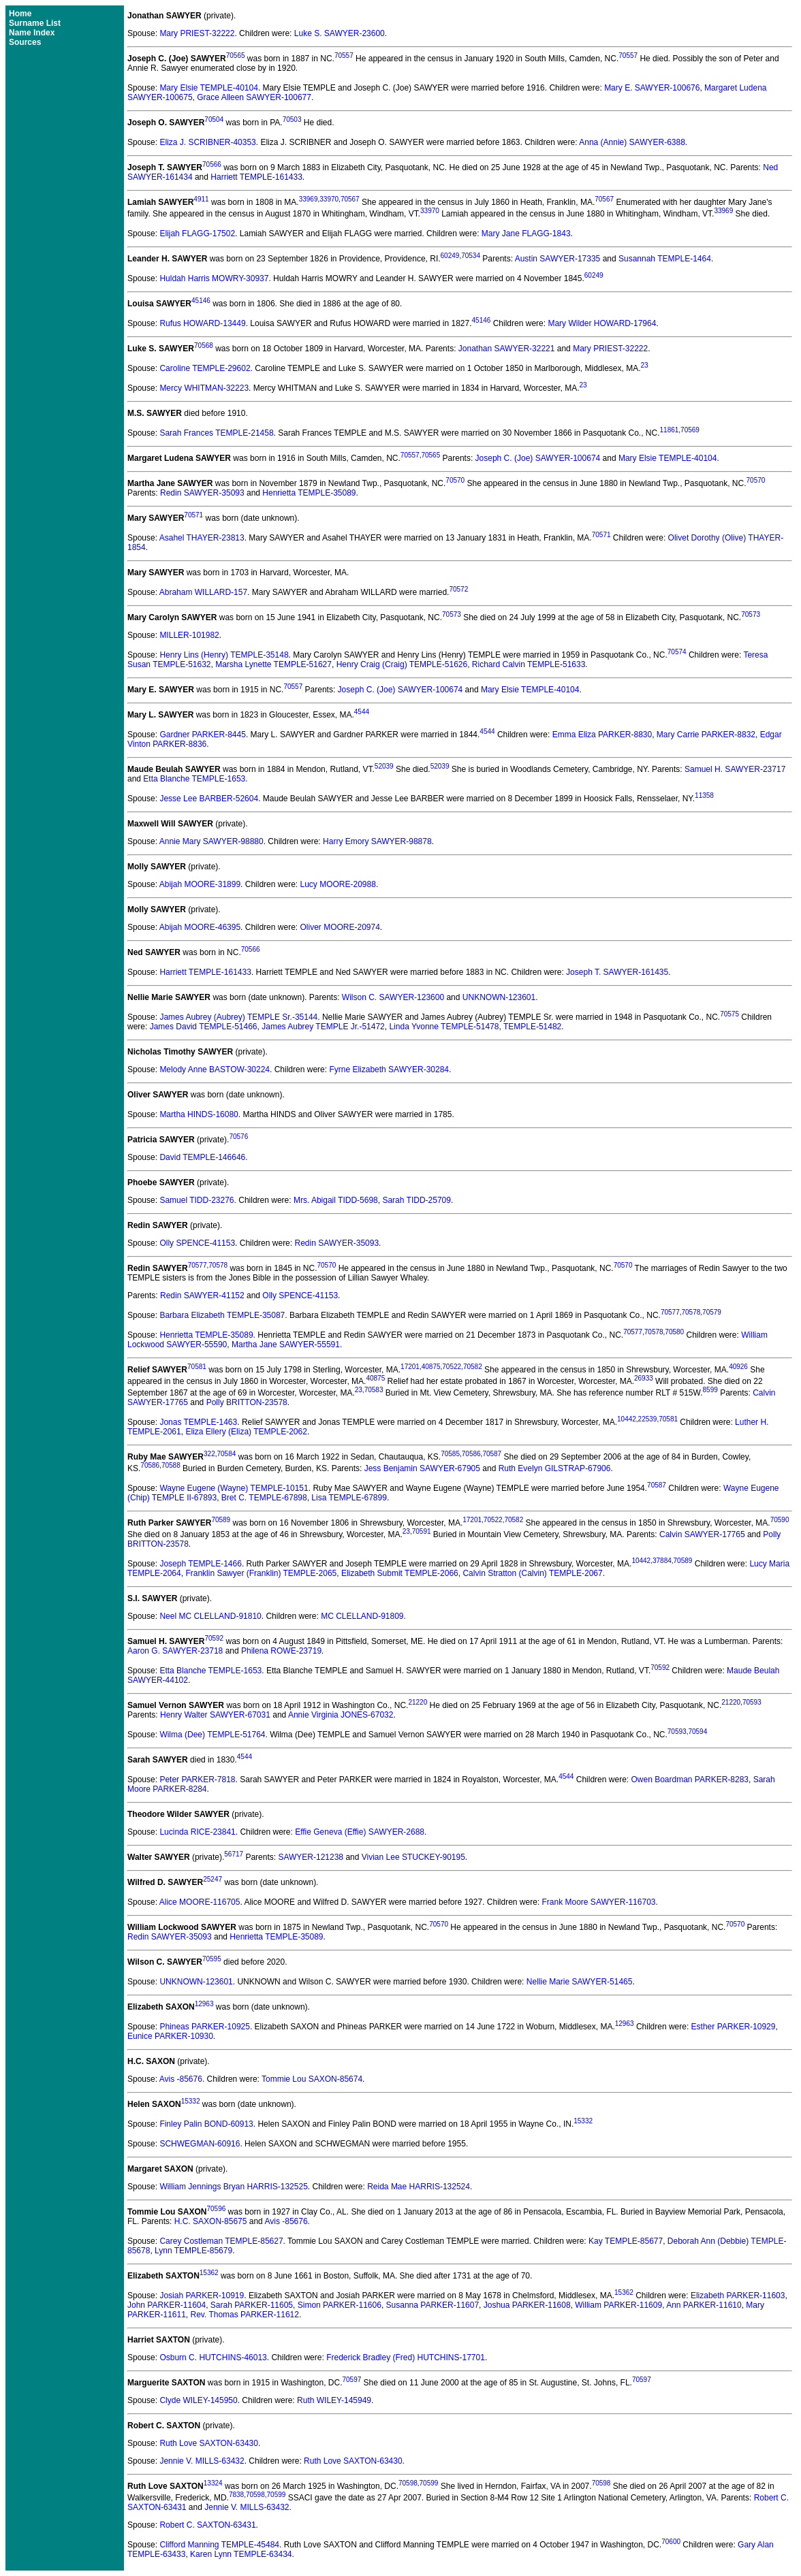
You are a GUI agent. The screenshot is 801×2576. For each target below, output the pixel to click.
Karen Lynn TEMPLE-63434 (241, 2554)
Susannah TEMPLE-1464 (664, 258)
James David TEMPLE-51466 (203, 1026)
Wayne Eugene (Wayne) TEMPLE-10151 (233, 1488)
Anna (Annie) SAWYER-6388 (632, 142)
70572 (458, 589)
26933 (643, 1378)
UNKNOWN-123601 (498, 997)
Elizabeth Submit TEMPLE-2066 (399, 1573)
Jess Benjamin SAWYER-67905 (422, 1468)
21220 (417, 1702)
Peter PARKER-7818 (197, 1779)
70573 (451, 614)
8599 (710, 1390)
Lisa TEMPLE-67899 (349, 1497)
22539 (647, 1419)
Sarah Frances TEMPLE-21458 (216, 433)
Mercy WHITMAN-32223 (204, 388)
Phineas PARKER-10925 (204, 2026)
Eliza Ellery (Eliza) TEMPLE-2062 (246, 1431)
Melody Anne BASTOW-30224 (214, 1069)
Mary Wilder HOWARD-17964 (602, 323)
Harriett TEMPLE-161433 (256, 177)
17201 (410, 1366)
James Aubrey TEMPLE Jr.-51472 (323, 1026)
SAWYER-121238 (310, 1857)
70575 (729, 1014)
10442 (626, 1419)
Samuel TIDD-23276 (196, 1200)
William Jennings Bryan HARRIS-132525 (233, 2186)
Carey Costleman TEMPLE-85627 (221, 2241)
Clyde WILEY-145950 (198, 2400)
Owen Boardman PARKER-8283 (690, 1779)
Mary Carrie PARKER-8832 (706, 734)
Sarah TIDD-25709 (416, 1200)
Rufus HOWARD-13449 (202, 323)
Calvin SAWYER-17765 (702, 1534)
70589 (220, 1520)
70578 (217, 1265)
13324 (213, 2483)
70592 (213, 1638)
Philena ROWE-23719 (281, 1651)
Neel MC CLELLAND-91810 (210, 1616)
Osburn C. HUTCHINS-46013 (212, 2357)
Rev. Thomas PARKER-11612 (245, 2314)
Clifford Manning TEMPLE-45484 (219, 2544)
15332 (190, 2101)
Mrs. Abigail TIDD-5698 (336, 1200)
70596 (215, 2208)
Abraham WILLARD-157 (203, 592)
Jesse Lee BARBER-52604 (208, 798)
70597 (351, 2379)
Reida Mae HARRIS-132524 (418, 2186)
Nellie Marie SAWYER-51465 (580, 1981)
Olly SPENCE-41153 (197, 1243)
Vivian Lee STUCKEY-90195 (413, 1857)
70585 (450, 1454)
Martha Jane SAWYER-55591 (286, 1344)
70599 (429, 2483)
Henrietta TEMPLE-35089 (309, 493)
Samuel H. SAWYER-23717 (735, 769)
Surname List (35, 23)
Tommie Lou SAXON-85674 (312, 2079)
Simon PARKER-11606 (339, 2305)
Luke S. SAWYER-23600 (339, 33)
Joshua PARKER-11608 (527, 2305)
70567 (350, 199)
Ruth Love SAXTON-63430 (208, 2443)
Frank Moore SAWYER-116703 (599, 1902)
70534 (470, 255)
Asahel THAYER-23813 (202, 538)
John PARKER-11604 (166, 2305)
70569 (690, 430)
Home (20, 13)
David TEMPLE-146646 (202, 1157)
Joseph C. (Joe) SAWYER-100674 (538, 458)
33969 (308, 199)
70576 (238, 1136)
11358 (704, 795)
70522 (451, 1366)
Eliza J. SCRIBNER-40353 (207, 142)
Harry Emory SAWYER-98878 (377, 841)
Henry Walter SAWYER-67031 (215, 1715)
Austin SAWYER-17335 (558, 258)
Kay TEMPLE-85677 (625, 2241)
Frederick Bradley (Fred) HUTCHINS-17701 (405, 2357)
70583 (373, 1390)
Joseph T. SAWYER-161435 (617, 972)
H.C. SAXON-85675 (210, 2221)
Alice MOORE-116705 (199, 1902)
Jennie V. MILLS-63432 (201, 2461)
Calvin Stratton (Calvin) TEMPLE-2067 (532, 1573)
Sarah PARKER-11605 (251, 2305)
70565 (235, 55)
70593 (751, 1702)
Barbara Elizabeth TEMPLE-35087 (222, 1315)
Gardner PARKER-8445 (202, 734)
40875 (431, 1366)
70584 (226, 1454)
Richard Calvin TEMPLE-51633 (529, 664)
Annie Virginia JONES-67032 (341, 1715)
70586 (471, 1454)
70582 (472, 1366)
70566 (211, 164)
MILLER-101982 (189, 635)
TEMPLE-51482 (532, 1026)
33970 (329, 199)
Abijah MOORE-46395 (199, 927)
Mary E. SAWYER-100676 (652, 88)
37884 (662, 1560)
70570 (455, 480)
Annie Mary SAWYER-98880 (211, 841)
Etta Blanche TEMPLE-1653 (194, 779)
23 (644, 365)
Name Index (31, 32)
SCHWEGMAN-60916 (199, 2143)
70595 (211, 1959)
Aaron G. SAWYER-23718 (175, 1651)
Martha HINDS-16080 (198, 1114)
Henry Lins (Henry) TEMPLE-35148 (223, 655)
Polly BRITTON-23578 (246, 1402)
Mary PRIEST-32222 (196, 33)
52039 (384, 766)
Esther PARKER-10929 (733, 2026)
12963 (204, 2004)
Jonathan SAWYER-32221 (506, 348)
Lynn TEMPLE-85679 (193, 2250)
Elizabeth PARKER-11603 (738, 2295)
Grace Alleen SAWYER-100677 (254, 97)
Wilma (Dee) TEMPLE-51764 (212, 1734)
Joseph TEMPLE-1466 (200, 1563)
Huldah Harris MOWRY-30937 (213, 278)
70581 (196, 1366)
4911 (200, 199)
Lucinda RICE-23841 (197, 1832)
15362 (209, 2272)
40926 (738, 1366)
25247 (212, 1879)
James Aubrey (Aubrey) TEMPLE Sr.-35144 (238, 1017)
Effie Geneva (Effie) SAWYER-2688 (359, 1832)
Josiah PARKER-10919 (201, 2295)
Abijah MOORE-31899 (199, 884)
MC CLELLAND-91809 (362, 1616)
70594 (697, 1731)
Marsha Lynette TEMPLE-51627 (273, 664)
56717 (233, 1854)
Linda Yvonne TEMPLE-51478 (444, 1026)
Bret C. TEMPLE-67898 (264, 1497)
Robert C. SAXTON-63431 (207, 2525)
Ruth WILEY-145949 (334, 2400)
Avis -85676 (180, 2079)
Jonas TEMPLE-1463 (198, 1422)
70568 (203, 345)
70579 (711, 1312)
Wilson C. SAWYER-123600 (393, 997)
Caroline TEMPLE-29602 (204, 368)
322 (209, 1454)
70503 (292, 119)
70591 (421, 1531)
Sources (25, 42)
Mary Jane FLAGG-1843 (526, 233)
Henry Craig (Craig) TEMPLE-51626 (402, 664)
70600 (670, 2541)
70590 (779, 1520)
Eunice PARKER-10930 (170, 2036)
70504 (213, 119)
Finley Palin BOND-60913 (206, 2124)
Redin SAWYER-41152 (202, 1295)
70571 (193, 515)
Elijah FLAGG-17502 (197, 233)
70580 (674, 1332)
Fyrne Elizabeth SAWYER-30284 (389, 1069)
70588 (170, 1465)
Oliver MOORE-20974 (339, 927)
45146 (200, 300)
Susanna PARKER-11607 (433, 2305)
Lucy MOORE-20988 (337, 884)
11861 (669, 430)
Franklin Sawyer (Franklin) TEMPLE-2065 (260, 1573)
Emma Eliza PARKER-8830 (602, 734)
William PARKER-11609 (618, 2305)
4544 (361, 711)
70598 (408, 2483)
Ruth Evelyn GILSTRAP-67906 (555, 1468)
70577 (197, 1265)
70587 (491, 1454)
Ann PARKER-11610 (704, 2305)
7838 (236, 2494)
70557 (344, 55)
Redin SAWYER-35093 (202, 493)
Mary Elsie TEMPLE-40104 (208, 88)
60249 (450, 255)
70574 (677, 652)
